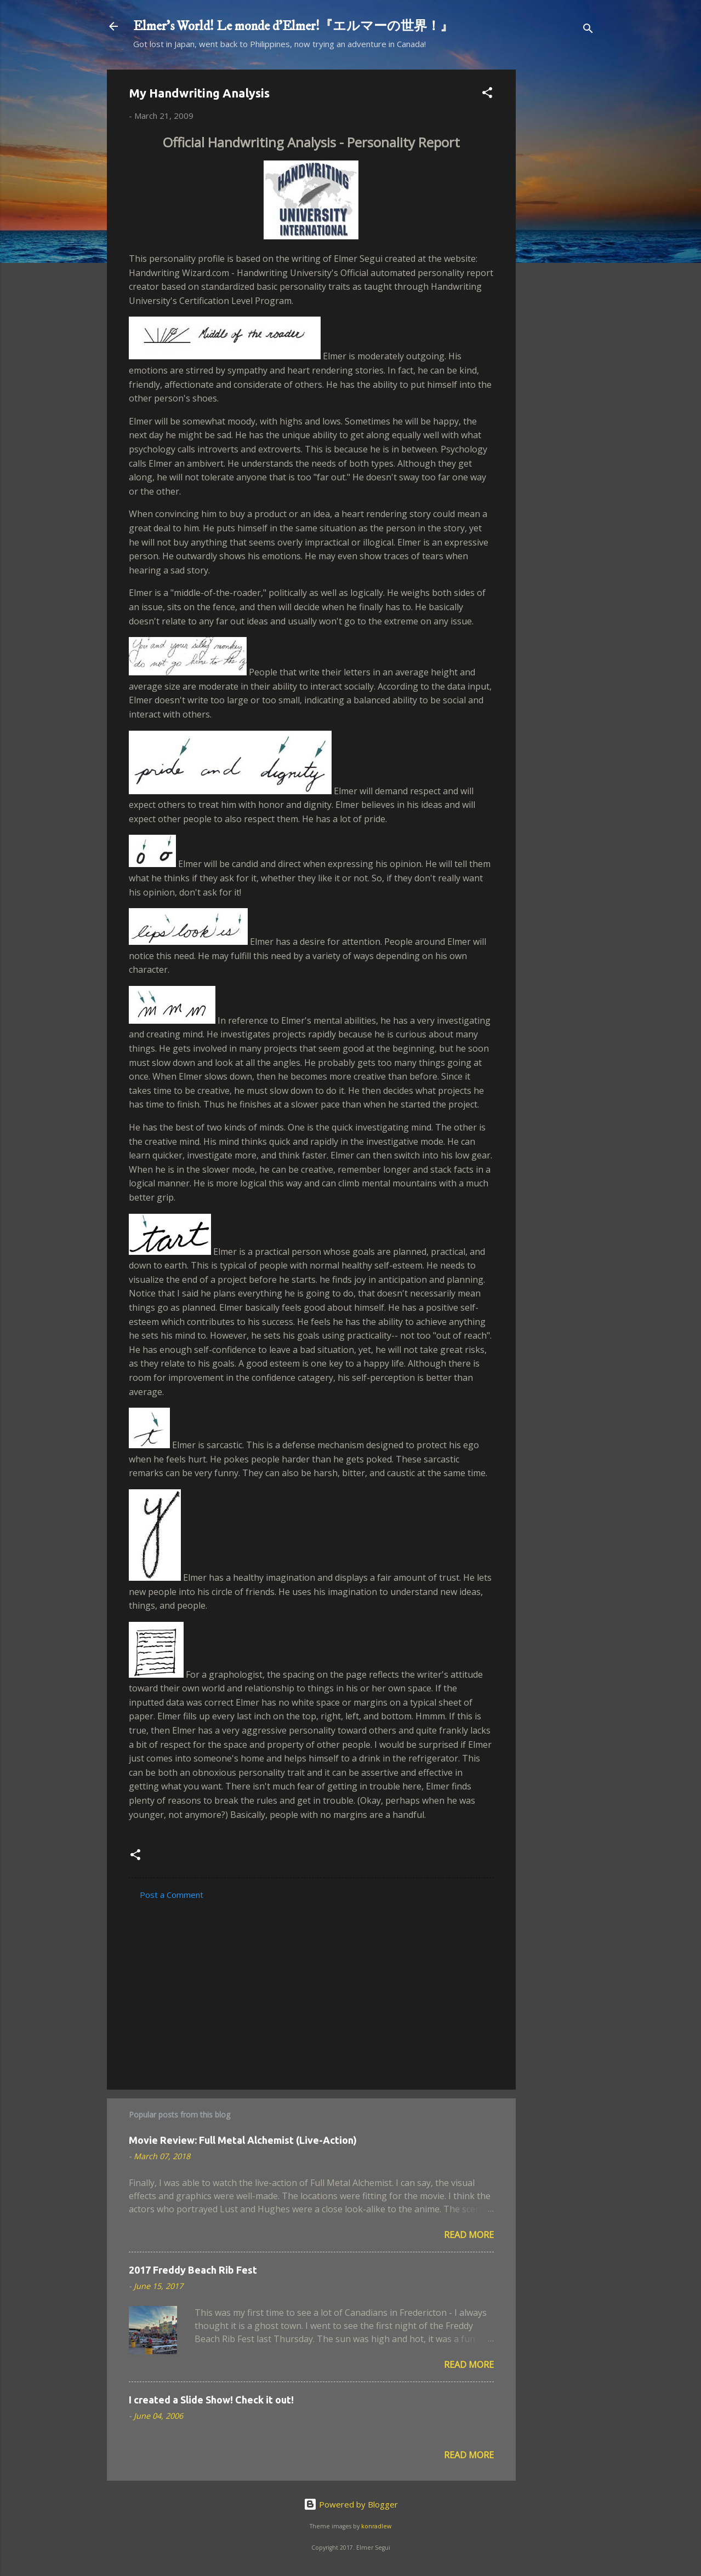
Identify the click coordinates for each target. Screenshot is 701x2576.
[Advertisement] (560, 234)
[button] (487, 94)
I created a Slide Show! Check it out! (211, 2399)
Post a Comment (171, 1894)
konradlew (376, 2526)
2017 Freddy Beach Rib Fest (193, 2269)
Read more (469, 2235)
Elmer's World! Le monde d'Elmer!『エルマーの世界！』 (293, 26)
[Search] (588, 30)
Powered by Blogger (351, 2504)
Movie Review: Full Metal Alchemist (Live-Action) (243, 2140)
